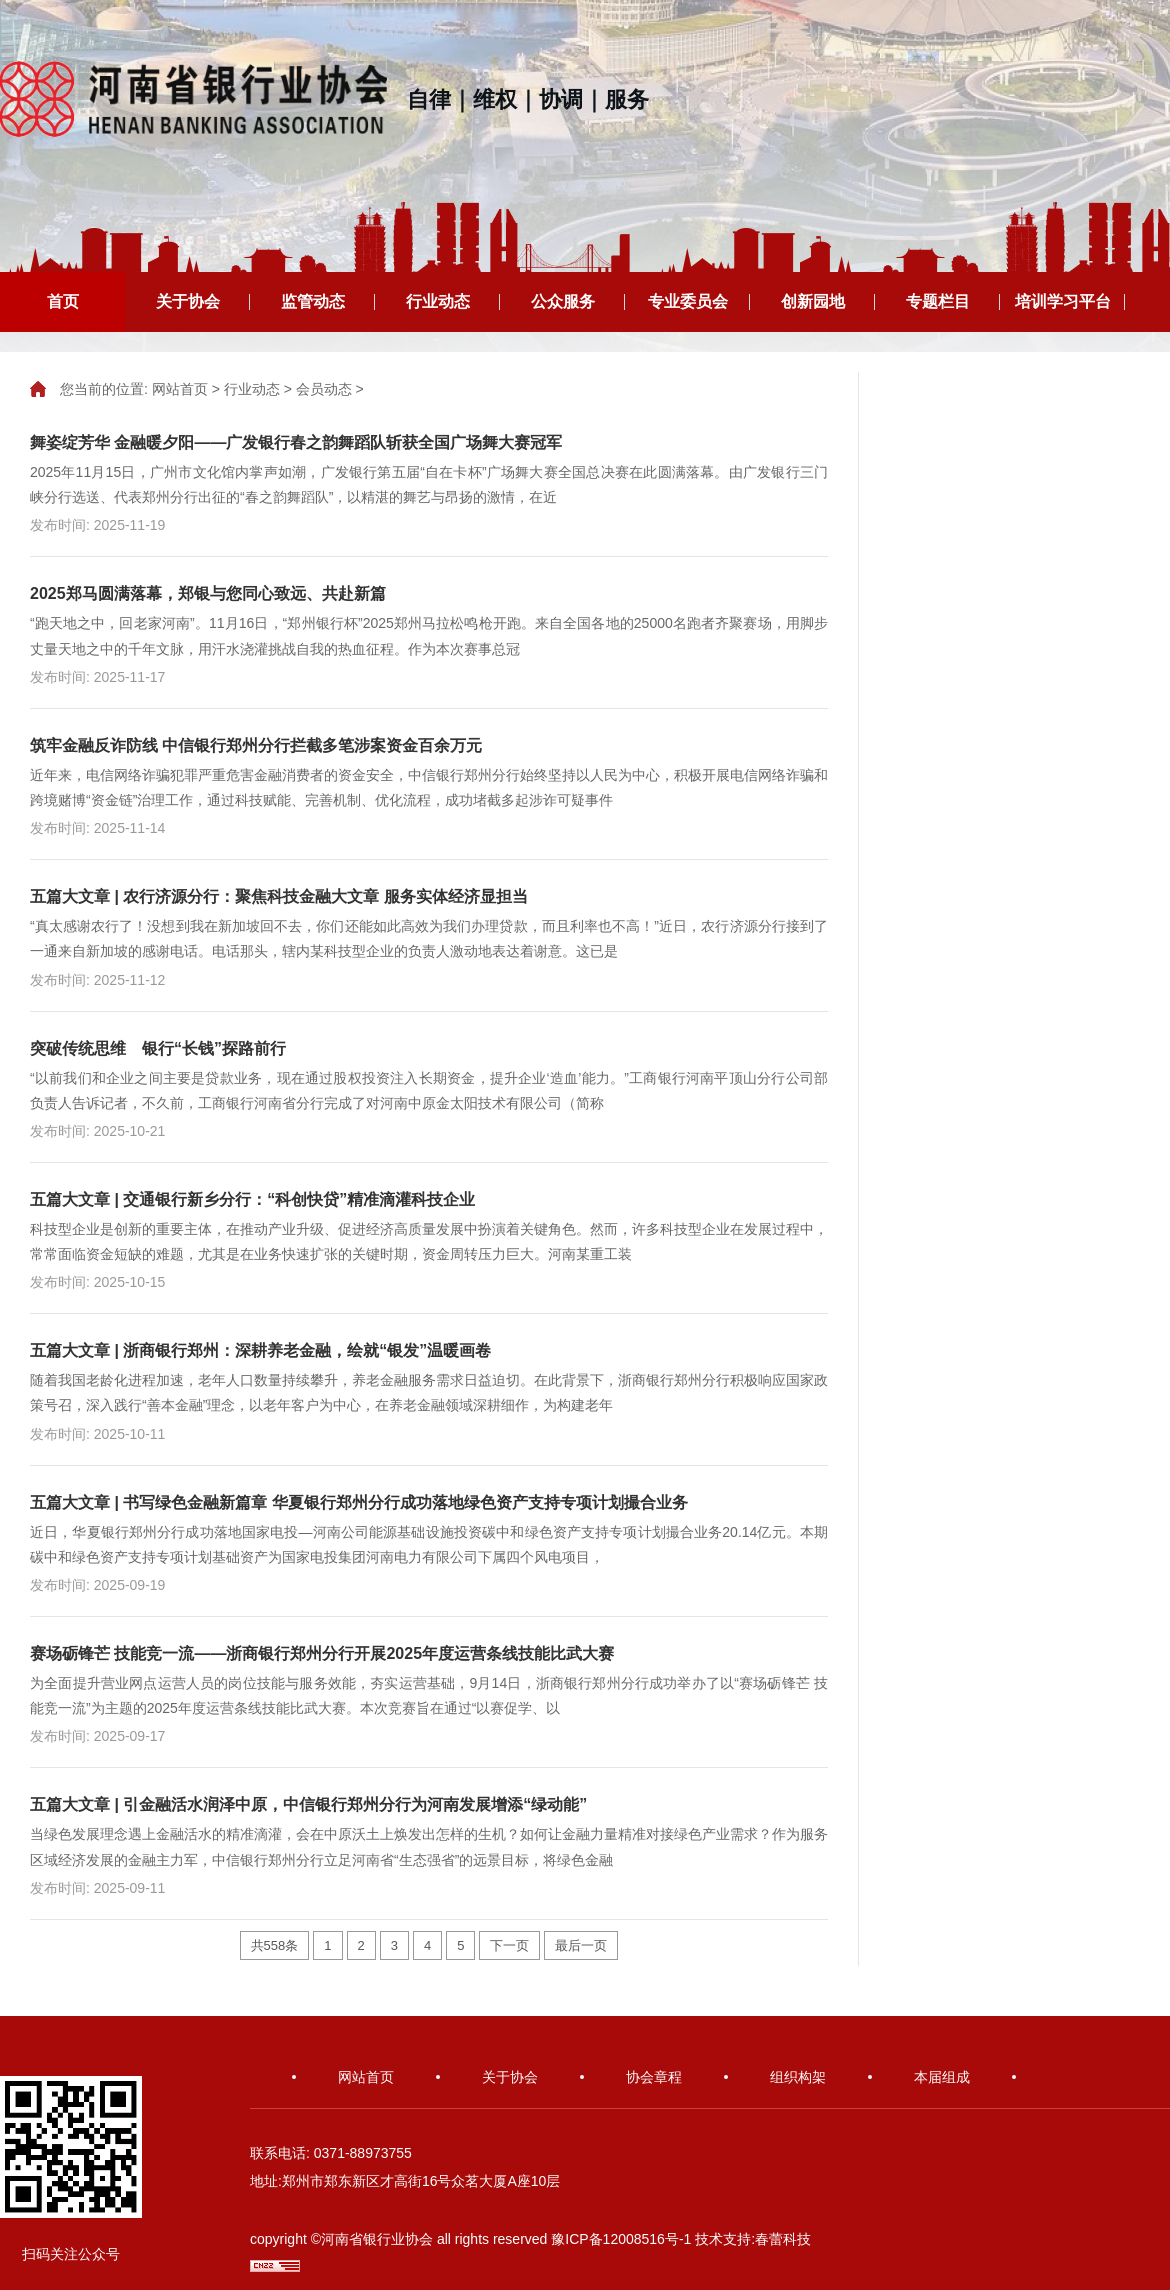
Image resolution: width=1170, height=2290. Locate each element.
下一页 (509, 1945)
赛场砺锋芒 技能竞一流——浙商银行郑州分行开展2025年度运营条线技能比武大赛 (322, 1653)
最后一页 (581, 1945)
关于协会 (188, 301)
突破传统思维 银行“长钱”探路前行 (158, 1048)
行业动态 (438, 301)
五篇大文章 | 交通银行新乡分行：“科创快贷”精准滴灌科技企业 (252, 1199)
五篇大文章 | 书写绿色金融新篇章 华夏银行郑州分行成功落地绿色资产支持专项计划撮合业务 (359, 1502)
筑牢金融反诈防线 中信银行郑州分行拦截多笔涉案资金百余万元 (256, 745)
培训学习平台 (1063, 301)
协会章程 (654, 2077)
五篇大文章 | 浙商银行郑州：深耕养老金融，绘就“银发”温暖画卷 (260, 1350)
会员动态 (324, 389)
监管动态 (313, 301)
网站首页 (180, 389)
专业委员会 (688, 301)
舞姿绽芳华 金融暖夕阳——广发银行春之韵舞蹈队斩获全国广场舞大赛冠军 (296, 442)
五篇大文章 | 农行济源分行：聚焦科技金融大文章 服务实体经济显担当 (279, 896)
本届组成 (942, 2077)
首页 (63, 301)
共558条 (275, 1945)
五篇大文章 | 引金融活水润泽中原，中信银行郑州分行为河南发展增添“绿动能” (308, 1804)
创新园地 (813, 301)
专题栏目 (938, 301)
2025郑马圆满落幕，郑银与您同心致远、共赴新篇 (208, 593)
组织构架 (798, 2077)
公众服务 (563, 301)
